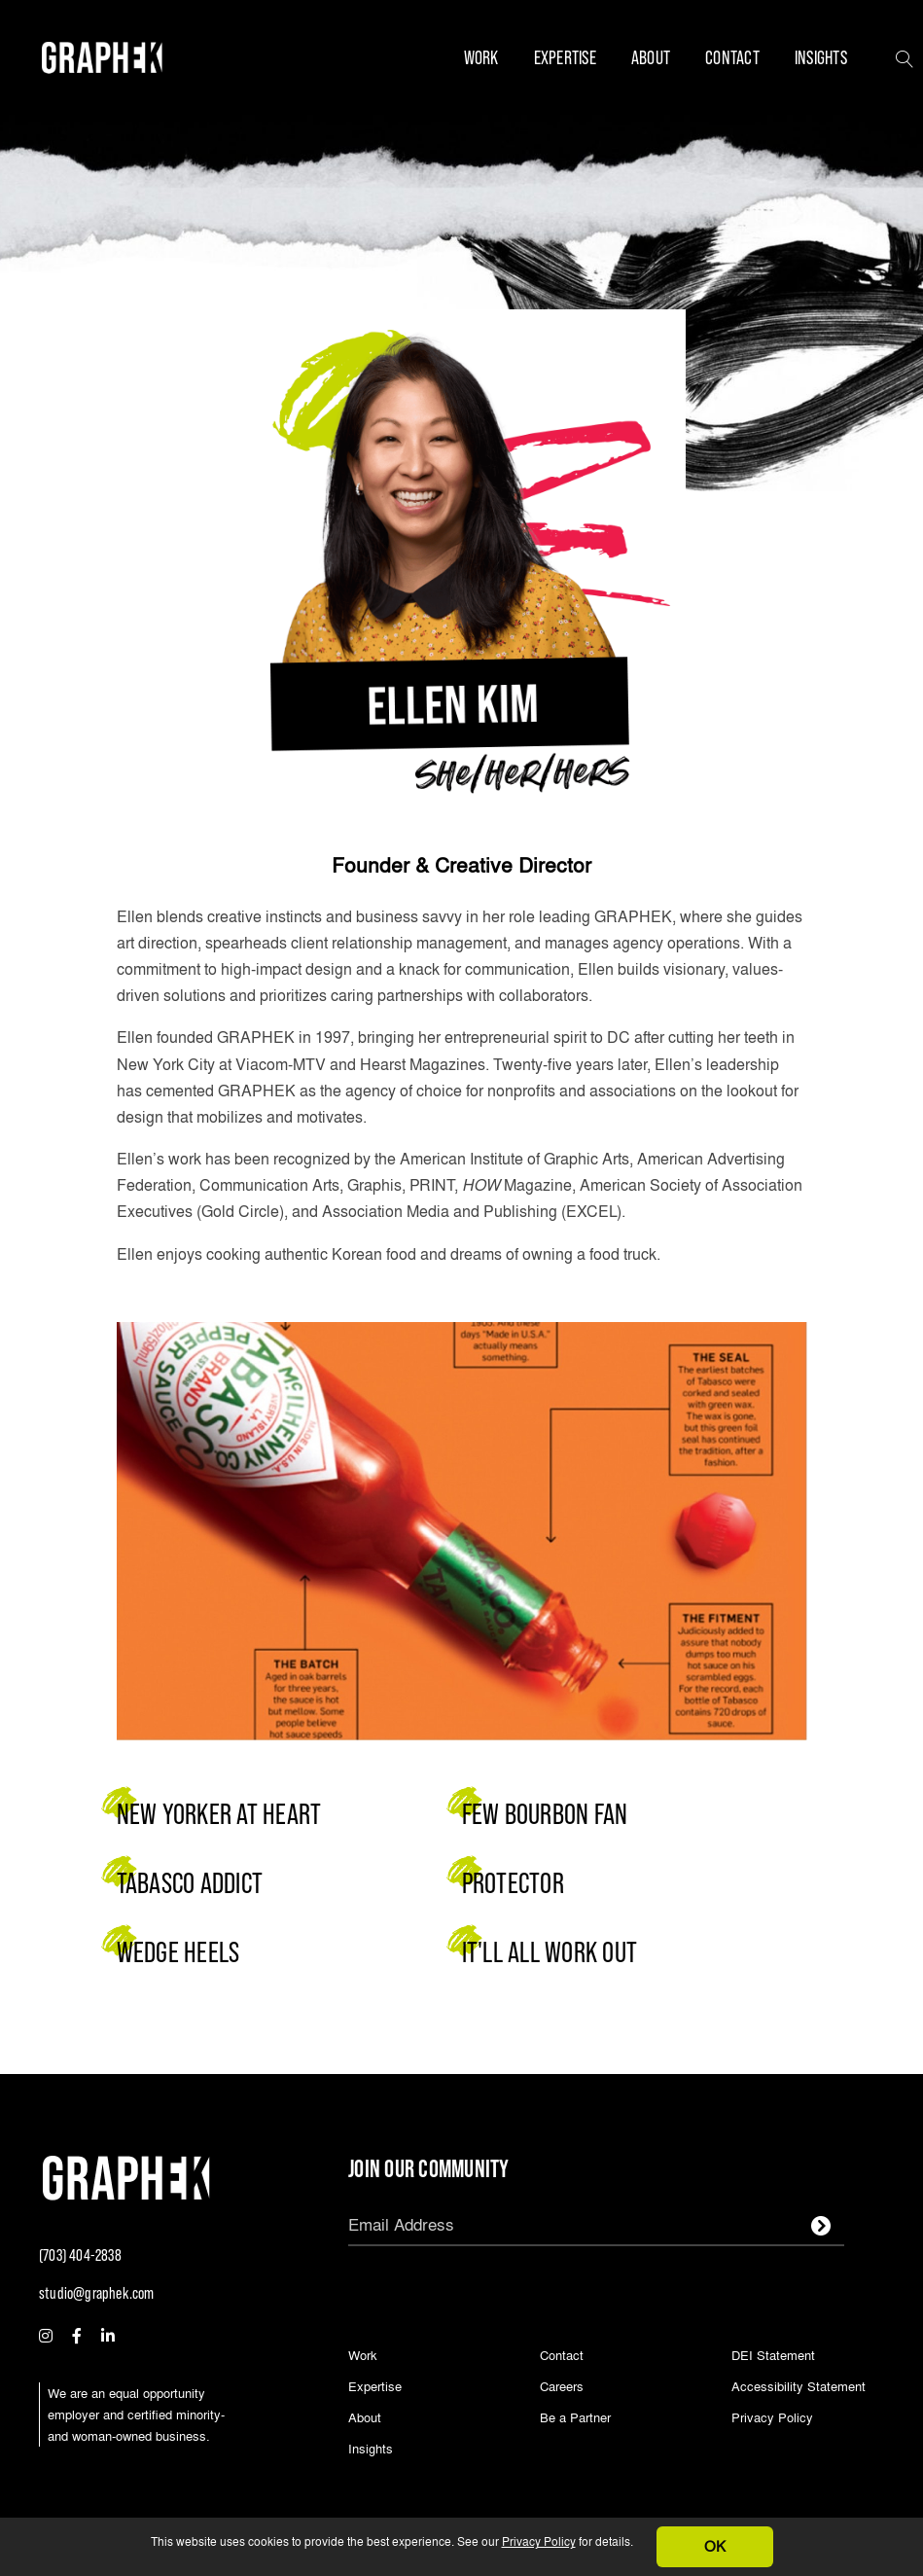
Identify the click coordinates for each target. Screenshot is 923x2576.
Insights (821, 57)
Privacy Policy (539, 2541)
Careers (562, 2387)
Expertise (565, 57)
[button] (904, 57)
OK (715, 2546)
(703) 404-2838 (80, 2255)
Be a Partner (575, 2419)
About (650, 57)
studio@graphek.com (97, 2293)
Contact (732, 57)
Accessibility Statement (798, 2387)
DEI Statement (773, 2356)
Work (481, 57)
